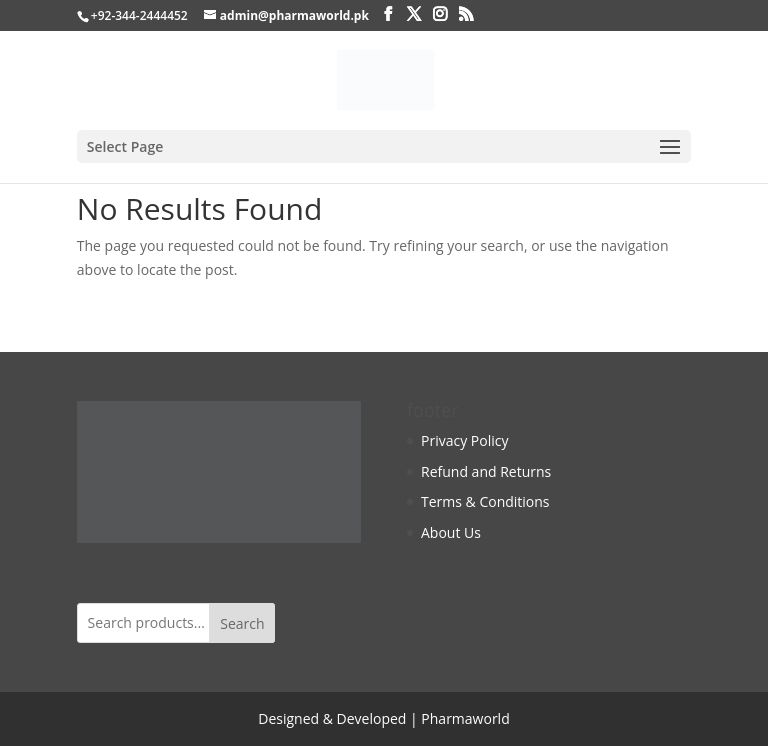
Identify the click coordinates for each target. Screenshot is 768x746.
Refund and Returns (486, 471)
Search (242, 623)
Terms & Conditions (485, 501)
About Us (451, 532)
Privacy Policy (464, 440)
